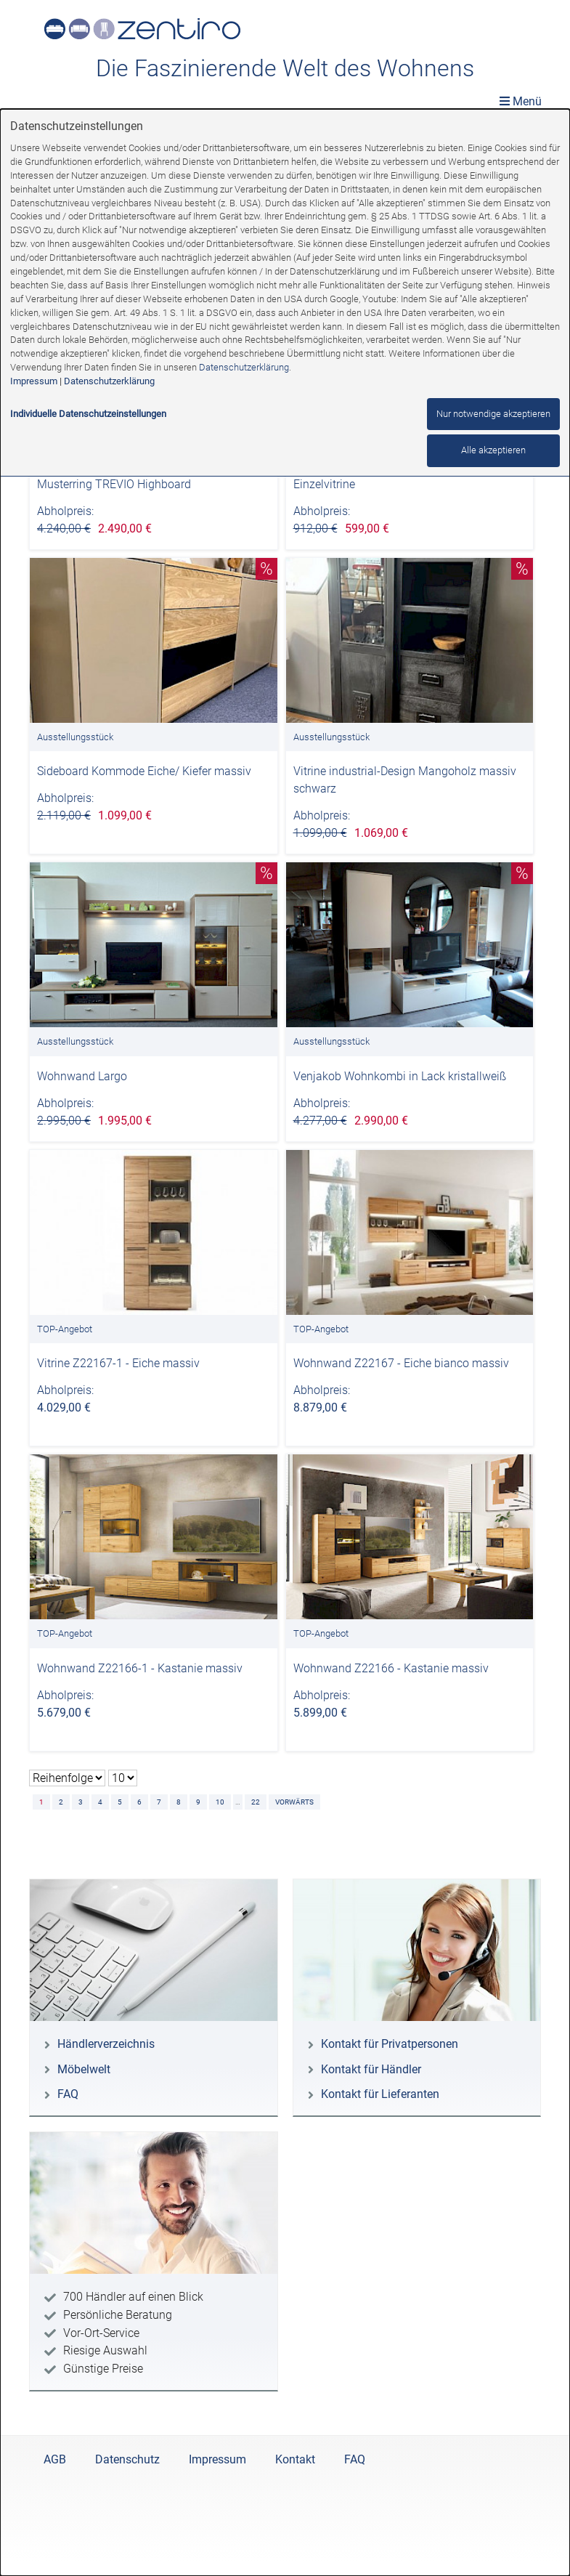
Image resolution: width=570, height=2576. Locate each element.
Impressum (33, 381)
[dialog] (285, 1342)
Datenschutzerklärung (244, 367)
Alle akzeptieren (493, 450)
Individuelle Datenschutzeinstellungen (88, 413)
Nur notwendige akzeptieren (493, 413)
